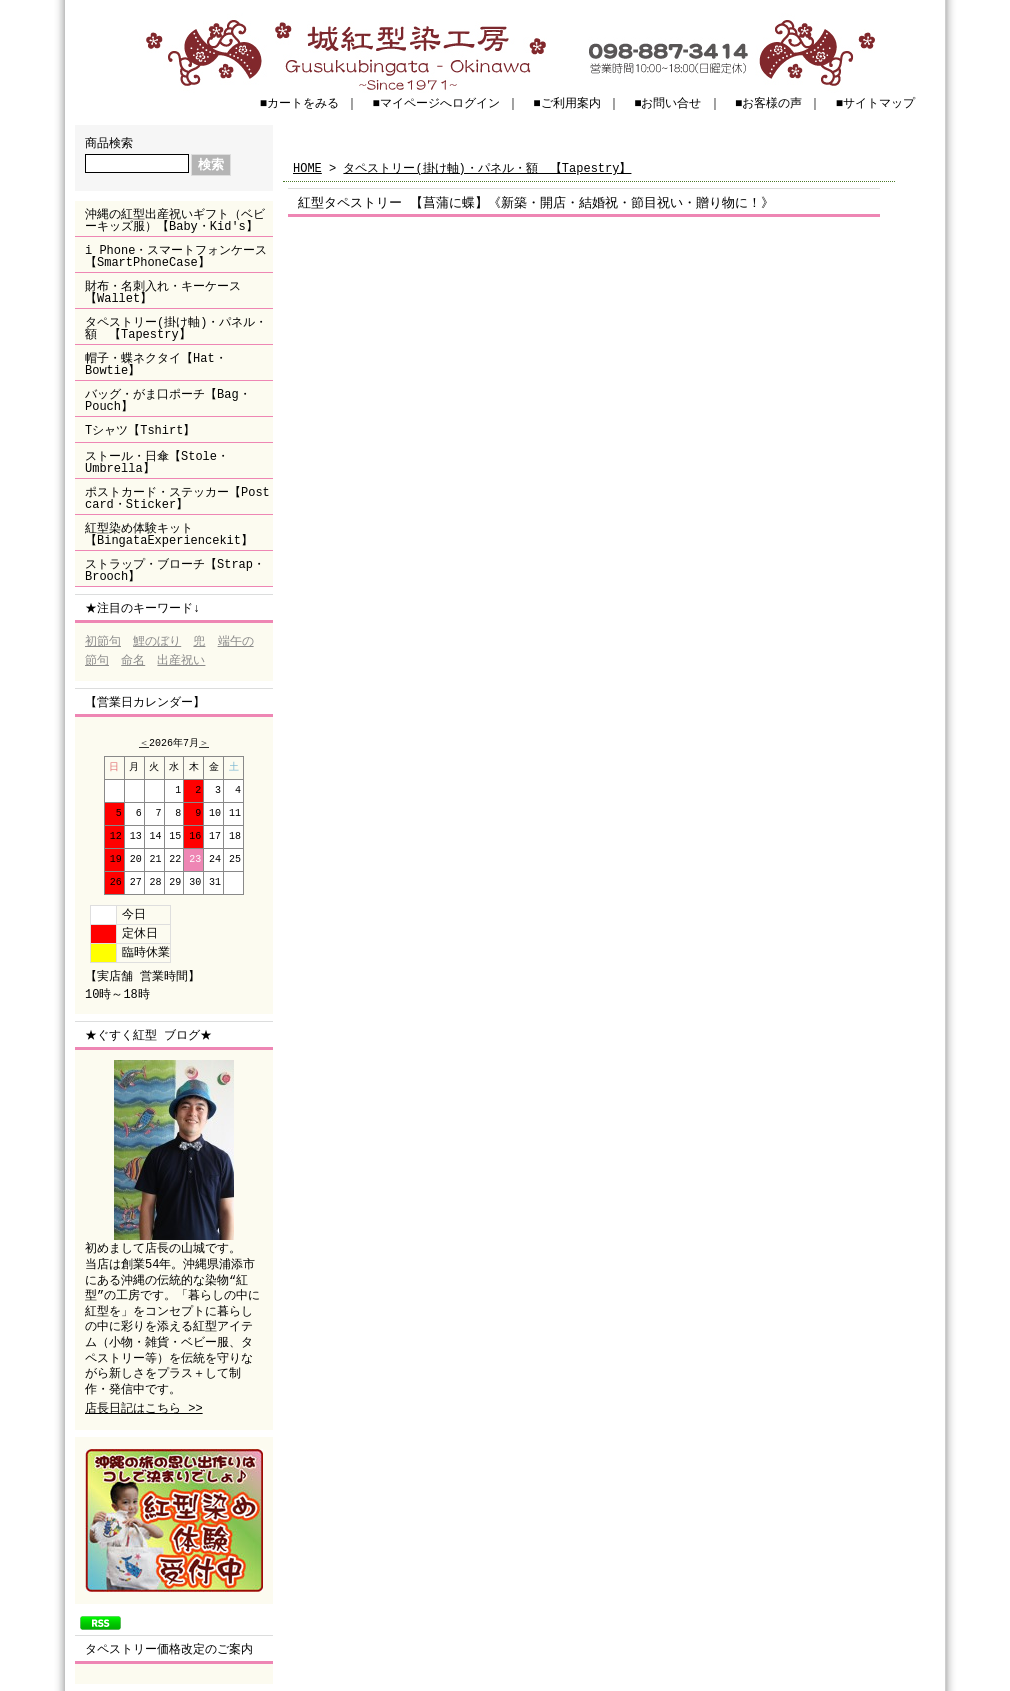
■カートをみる (299, 103)
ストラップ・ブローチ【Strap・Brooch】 (175, 570)
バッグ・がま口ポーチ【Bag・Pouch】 (168, 400)
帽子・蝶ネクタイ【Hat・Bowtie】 (156, 364)
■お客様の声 (768, 103)
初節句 (103, 642)
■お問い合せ (667, 103)
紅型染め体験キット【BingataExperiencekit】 (169, 534)
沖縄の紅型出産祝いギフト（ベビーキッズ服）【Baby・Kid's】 (175, 220)
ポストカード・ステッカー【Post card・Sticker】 (177, 498)
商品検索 (109, 143)
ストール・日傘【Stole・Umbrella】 (157, 462)
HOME (307, 168)
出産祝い (181, 661)
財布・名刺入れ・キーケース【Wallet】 (163, 292)
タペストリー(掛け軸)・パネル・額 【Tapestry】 (176, 328)
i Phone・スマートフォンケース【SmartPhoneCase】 (176, 256)
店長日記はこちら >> (144, 1409)
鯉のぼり (157, 642)
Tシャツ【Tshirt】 (140, 430)
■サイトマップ (875, 103)
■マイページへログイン (436, 103)
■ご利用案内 (566, 103)
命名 (133, 661)
